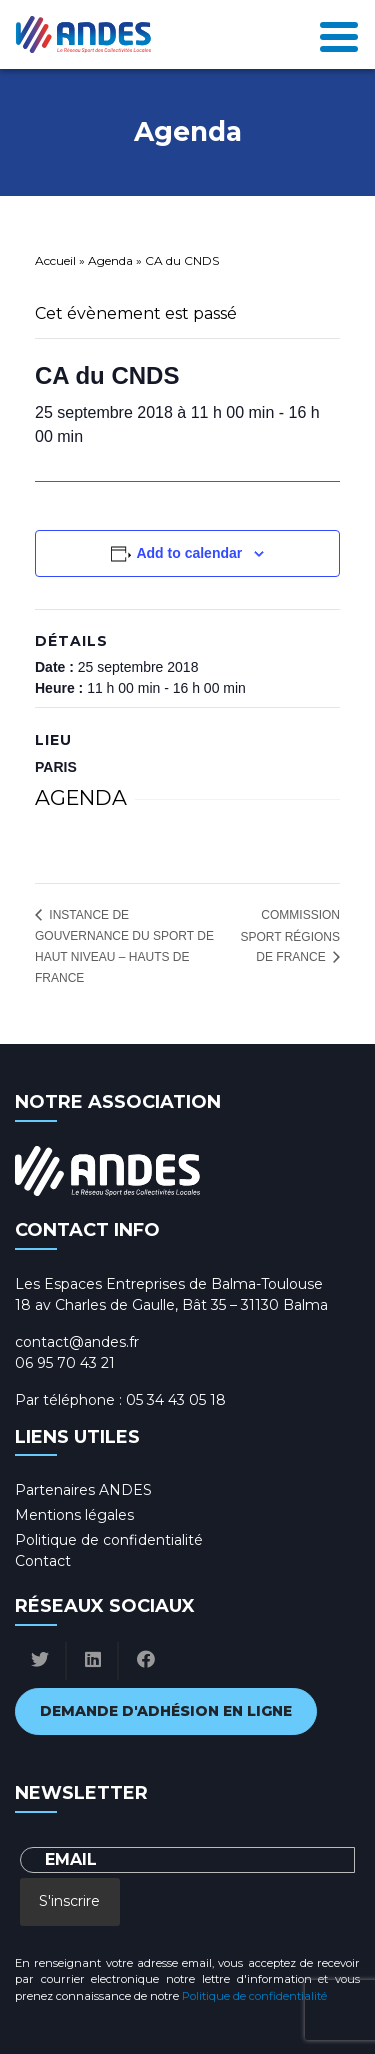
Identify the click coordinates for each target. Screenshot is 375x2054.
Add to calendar (189, 553)
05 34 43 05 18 (176, 1400)
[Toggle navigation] (339, 34)
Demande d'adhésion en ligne (166, 1711)
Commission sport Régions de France (290, 936)
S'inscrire (69, 1901)
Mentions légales (74, 1515)
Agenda (110, 260)
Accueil (55, 260)
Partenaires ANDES (83, 1490)
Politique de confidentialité (109, 1540)
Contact (43, 1561)
